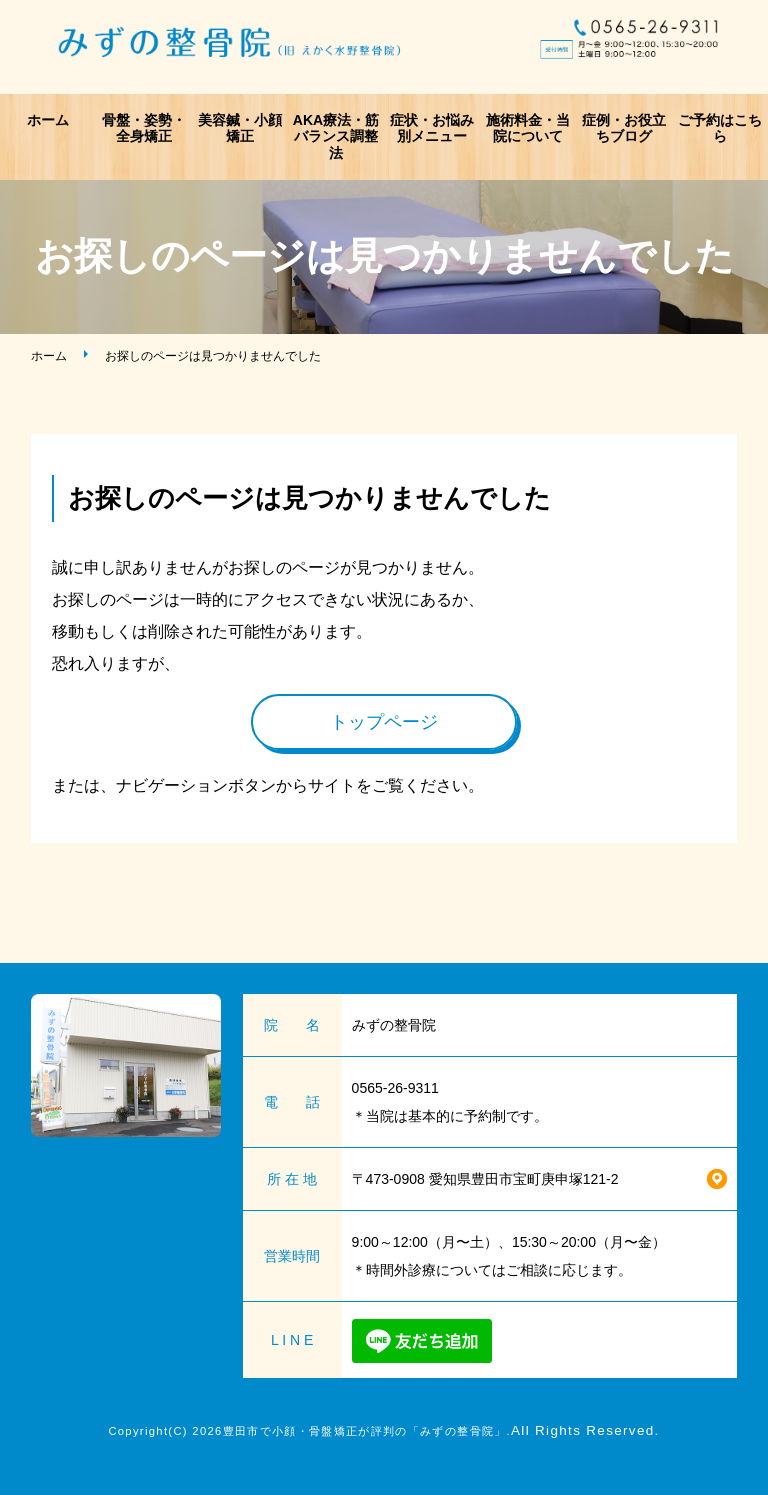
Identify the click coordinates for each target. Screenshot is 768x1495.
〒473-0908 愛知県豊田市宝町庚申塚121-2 (485, 1179)
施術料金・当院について (528, 128)
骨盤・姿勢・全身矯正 (144, 128)
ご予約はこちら (720, 128)
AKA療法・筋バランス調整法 (336, 137)
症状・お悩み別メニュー (432, 128)
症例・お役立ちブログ (624, 128)
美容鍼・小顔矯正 (240, 128)
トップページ (384, 722)
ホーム (48, 120)
